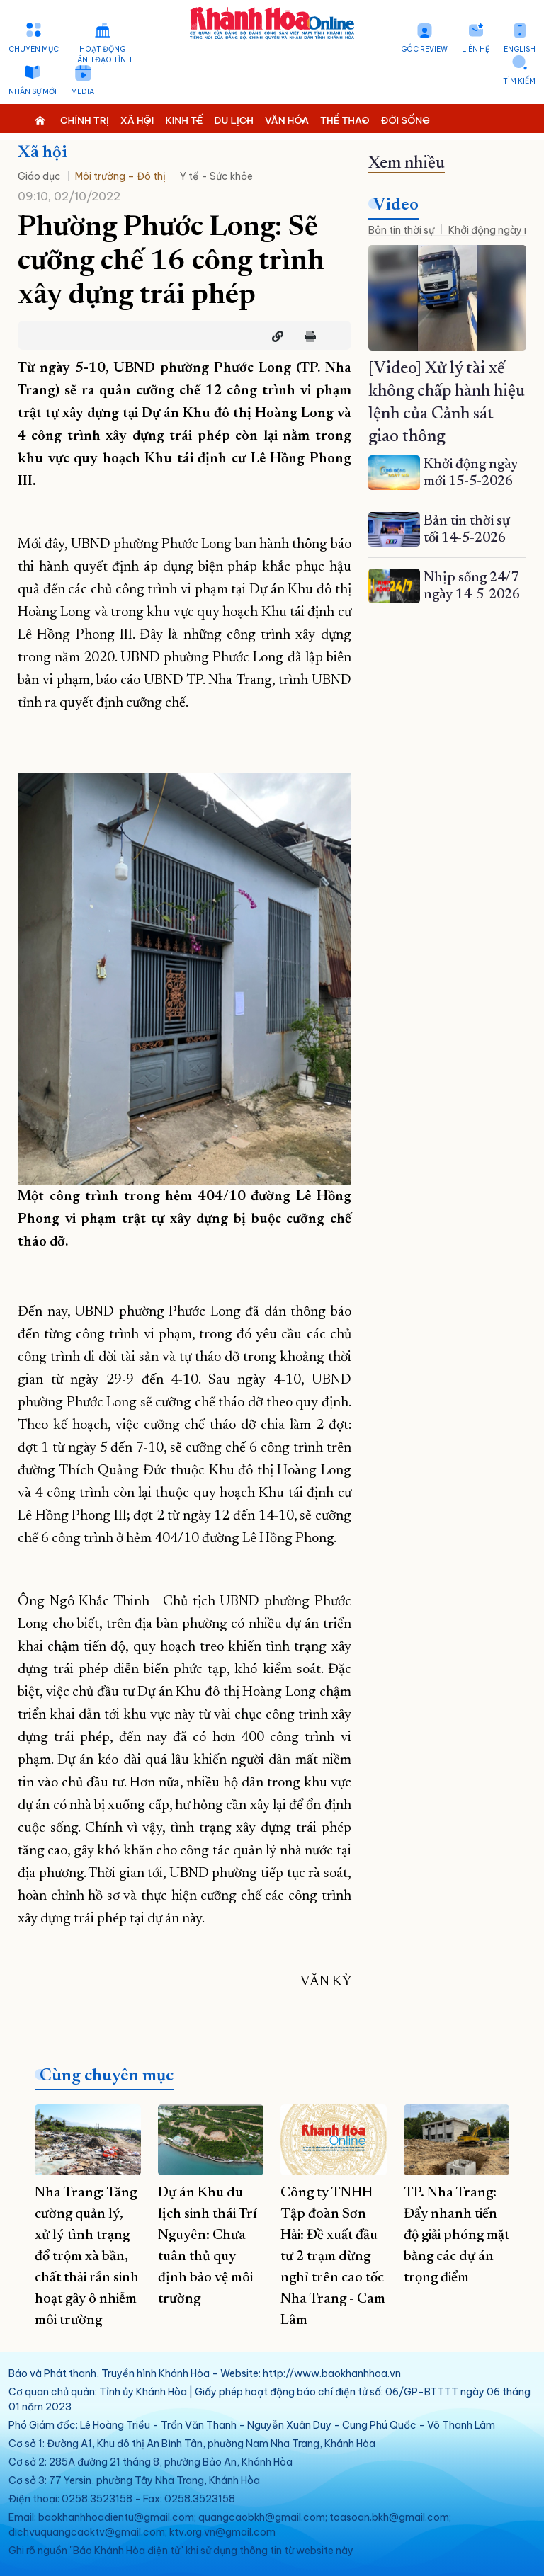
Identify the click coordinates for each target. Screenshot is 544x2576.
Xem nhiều (406, 163)
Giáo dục (39, 176)
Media (82, 91)
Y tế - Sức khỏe (216, 176)
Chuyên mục (33, 49)
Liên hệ (475, 49)
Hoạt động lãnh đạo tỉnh (102, 54)
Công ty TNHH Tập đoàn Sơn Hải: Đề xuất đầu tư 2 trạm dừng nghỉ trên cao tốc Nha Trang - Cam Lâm (332, 2256)
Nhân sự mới (32, 91)
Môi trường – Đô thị (120, 176)
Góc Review (424, 49)
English (520, 49)
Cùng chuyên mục (107, 2076)
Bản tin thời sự (401, 230)
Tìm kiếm (519, 81)
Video (396, 205)
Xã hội (42, 152)
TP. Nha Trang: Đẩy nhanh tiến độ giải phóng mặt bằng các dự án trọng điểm (456, 2235)
